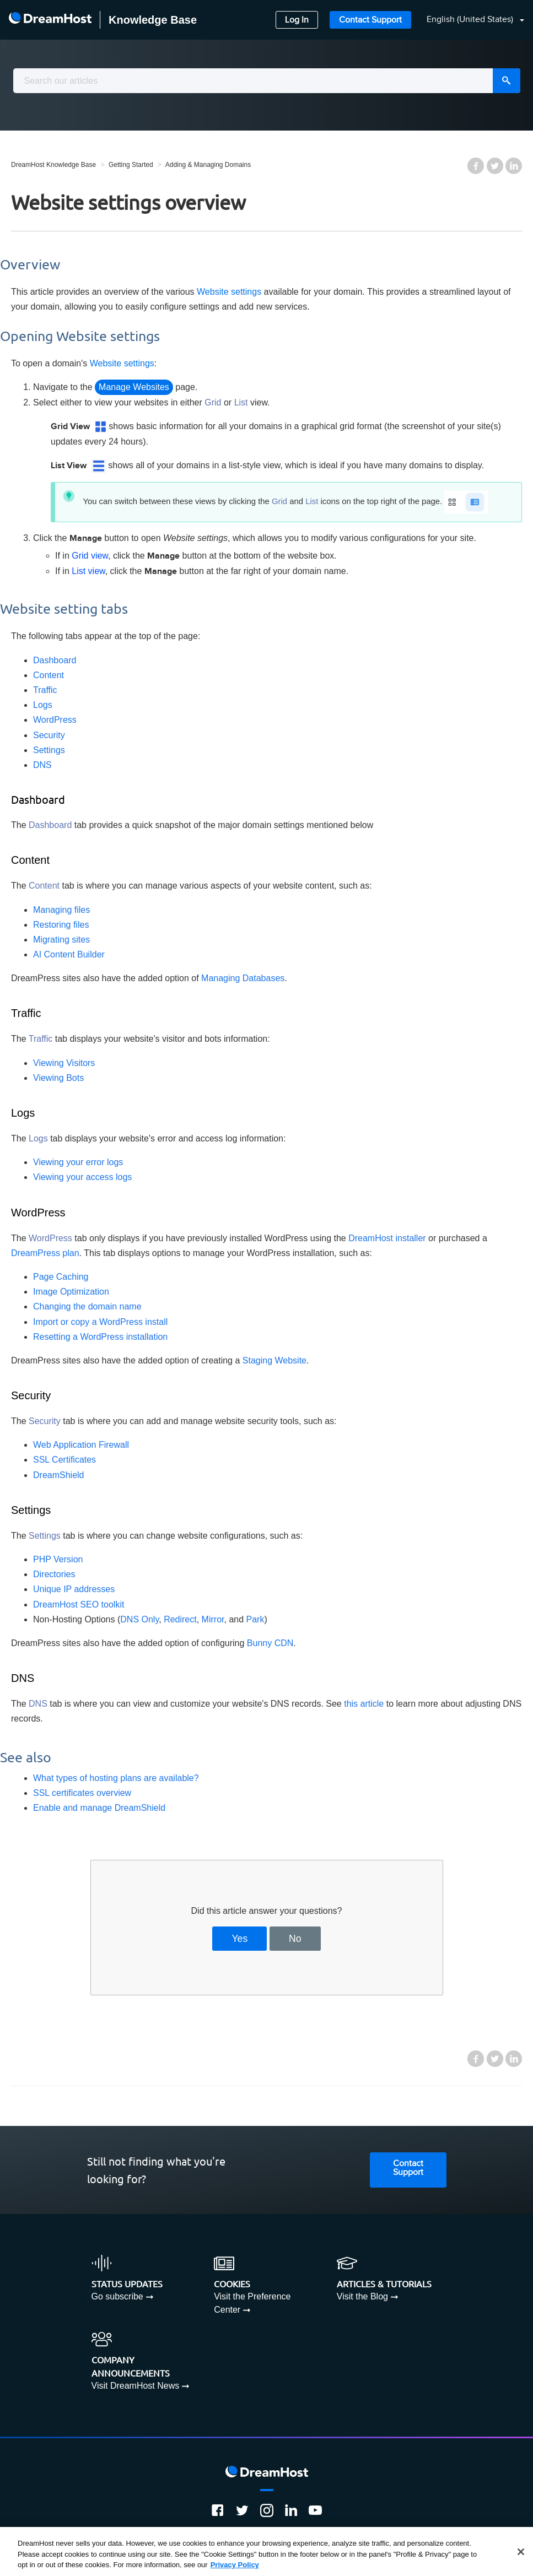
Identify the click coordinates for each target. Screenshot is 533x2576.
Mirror (213, 1619)
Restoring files (61, 924)
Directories (54, 1574)
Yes (239, 1938)
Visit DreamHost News (135, 2385)
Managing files (61, 909)
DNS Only (139, 1619)
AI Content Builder (69, 954)
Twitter (495, 166)
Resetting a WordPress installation (100, 1336)
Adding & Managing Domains (208, 165)
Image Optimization (71, 1291)
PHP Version (58, 1559)
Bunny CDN (270, 1643)
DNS (42, 765)
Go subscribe (117, 2296)
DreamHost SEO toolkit (78, 1604)
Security (49, 735)
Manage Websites (134, 387)
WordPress (55, 719)
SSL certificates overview (82, 1793)
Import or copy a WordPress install (100, 1322)
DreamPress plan (45, 1253)
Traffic (45, 690)
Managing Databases (242, 978)
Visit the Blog (362, 2296)
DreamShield (58, 1475)
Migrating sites (61, 939)
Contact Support (370, 20)
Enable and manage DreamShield (99, 1807)
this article (364, 1703)
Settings (49, 750)
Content (48, 675)
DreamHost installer (387, 1238)
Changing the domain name (87, 1306)
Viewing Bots (58, 1078)
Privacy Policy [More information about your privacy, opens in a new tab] (235, 2565)
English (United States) (471, 19)
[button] (468, 20)
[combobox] (266, 80)
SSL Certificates (64, 1459)
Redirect (180, 1619)
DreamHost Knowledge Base (53, 165)
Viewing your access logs (82, 1177)
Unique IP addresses (74, 1589)
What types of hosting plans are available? (116, 1778)
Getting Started (131, 165)
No (295, 1938)
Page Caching (61, 1276)
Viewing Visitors (64, 1063)
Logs (42, 705)
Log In (297, 20)
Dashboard (54, 660)
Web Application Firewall (81, 1444)
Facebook (475, 166)
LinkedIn (513, 166)
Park (255, 1619)
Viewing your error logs (78, 1162)
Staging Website (274, 1360)
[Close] (521, 2552)
